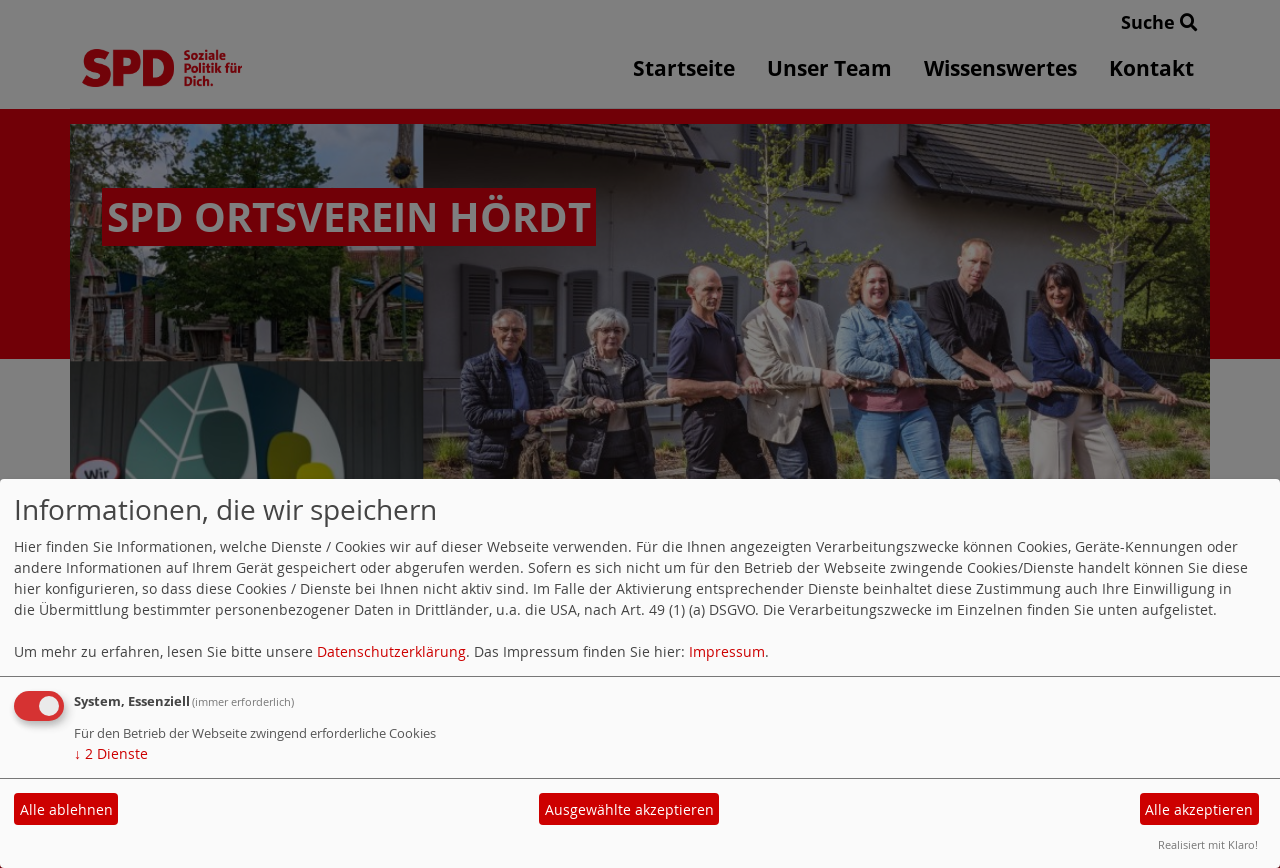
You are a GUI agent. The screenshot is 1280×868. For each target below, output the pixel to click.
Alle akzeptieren (1199, 809)
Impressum (727, 651)
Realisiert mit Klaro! (1208, 844)
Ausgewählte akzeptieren (629, 809)
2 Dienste (111, 753)
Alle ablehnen (66, 809)
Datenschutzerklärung (391, 651)
